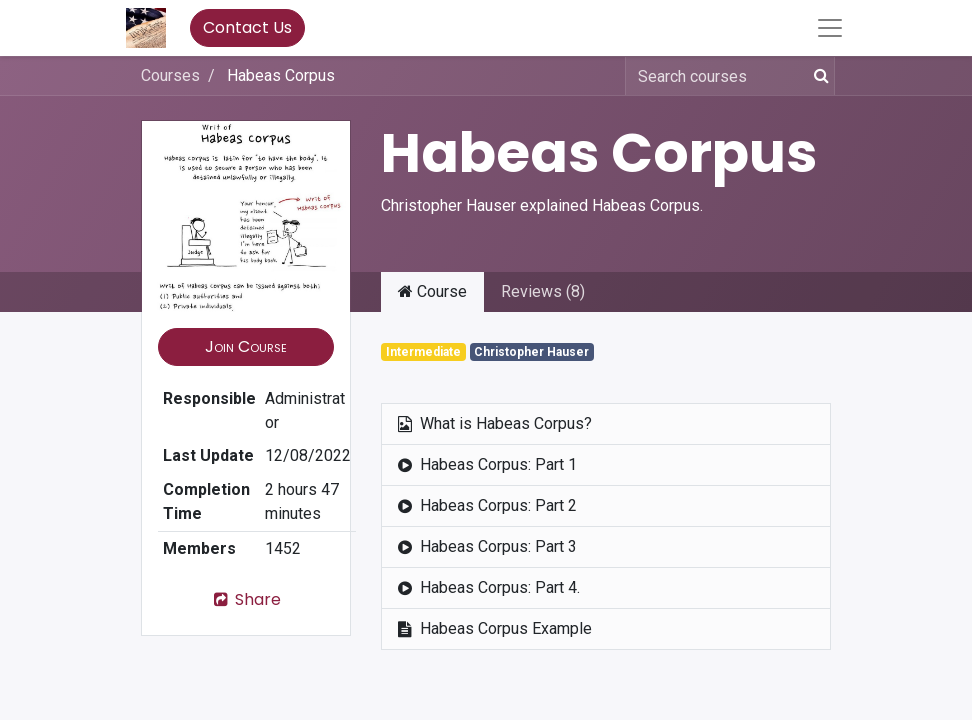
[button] (246, 347)
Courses (170, 75)
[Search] (817, 76)
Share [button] (246, 599)
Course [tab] (432, 291)
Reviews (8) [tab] (543, 291)
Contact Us (247, 27)
